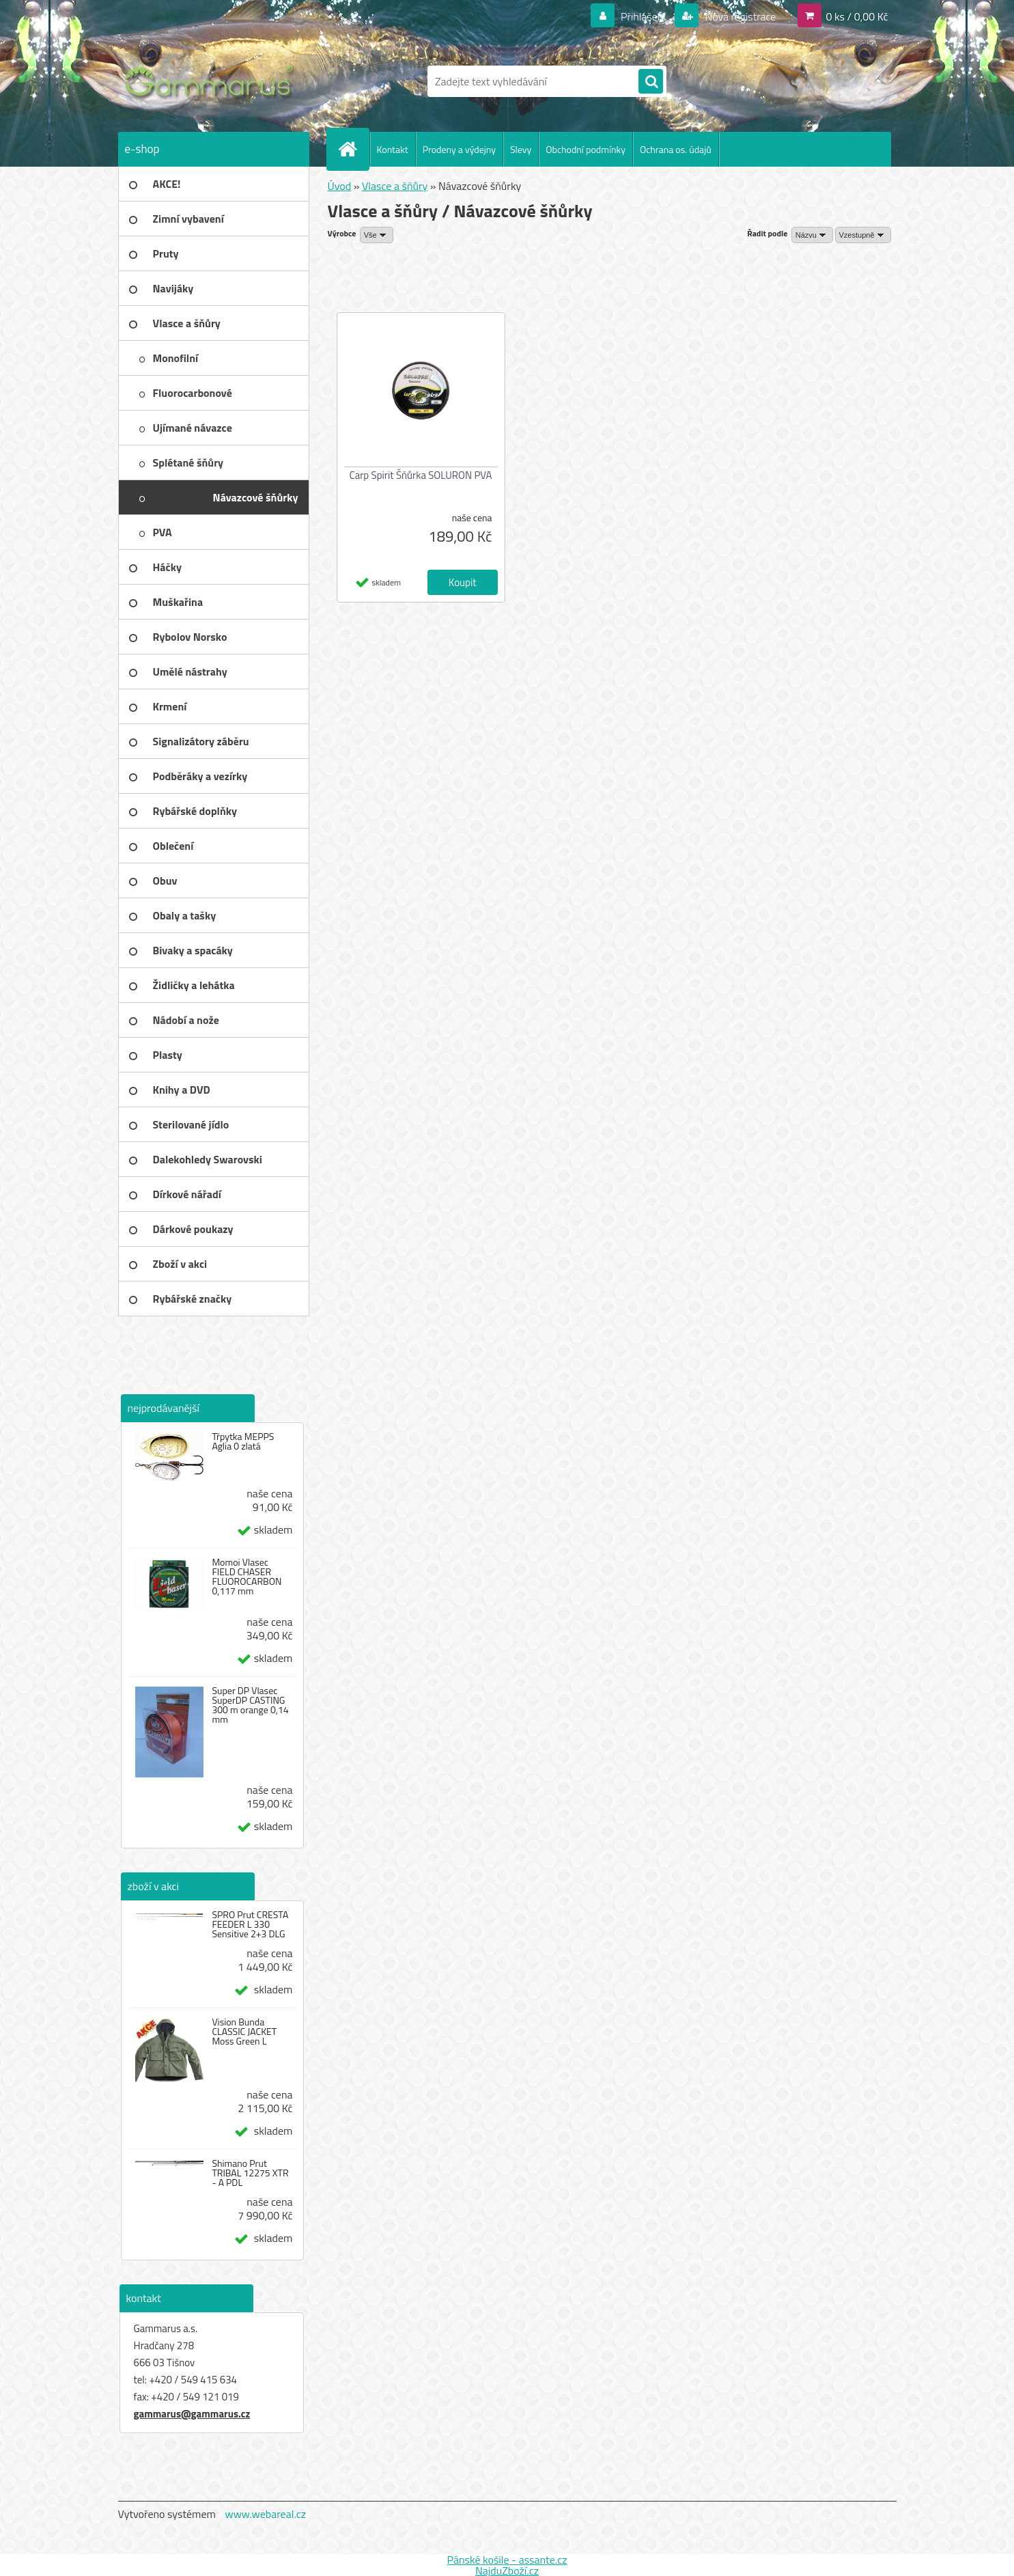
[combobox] (812, 235)
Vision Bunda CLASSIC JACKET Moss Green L (244, 2031)
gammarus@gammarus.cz (192, 2414)
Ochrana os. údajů (676, 149)
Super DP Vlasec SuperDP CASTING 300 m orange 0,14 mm (250, 1705)
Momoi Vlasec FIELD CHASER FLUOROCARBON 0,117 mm (246, 1576)
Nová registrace (739, 16)
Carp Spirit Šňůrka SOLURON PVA (420, 475)
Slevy (520, 149)
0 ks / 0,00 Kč (857, 16)
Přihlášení (643, 16)
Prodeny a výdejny (459, 149)
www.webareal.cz (265, 2514)
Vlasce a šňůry (394, 186)
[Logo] (212, 81)
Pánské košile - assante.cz (507, 2559)
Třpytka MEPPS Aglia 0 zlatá (243, 1441)
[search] (650, 82)
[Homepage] (353, 149)
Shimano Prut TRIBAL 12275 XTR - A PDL (250, 2173)
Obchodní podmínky (585, 149)
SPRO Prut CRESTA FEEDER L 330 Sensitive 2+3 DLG (250, 1924)
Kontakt (392, 149)
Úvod (340, 186)
